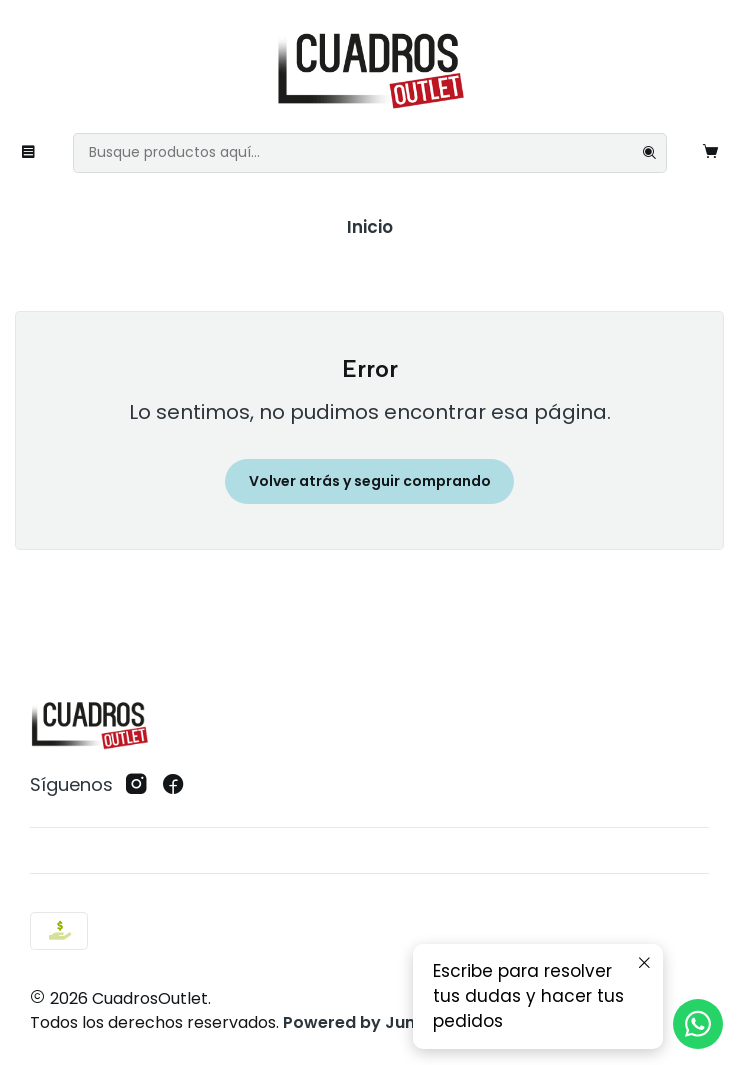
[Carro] (711, 153)
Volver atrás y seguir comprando (370, 481)
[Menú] (29, 153)
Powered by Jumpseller (379, 1022)
